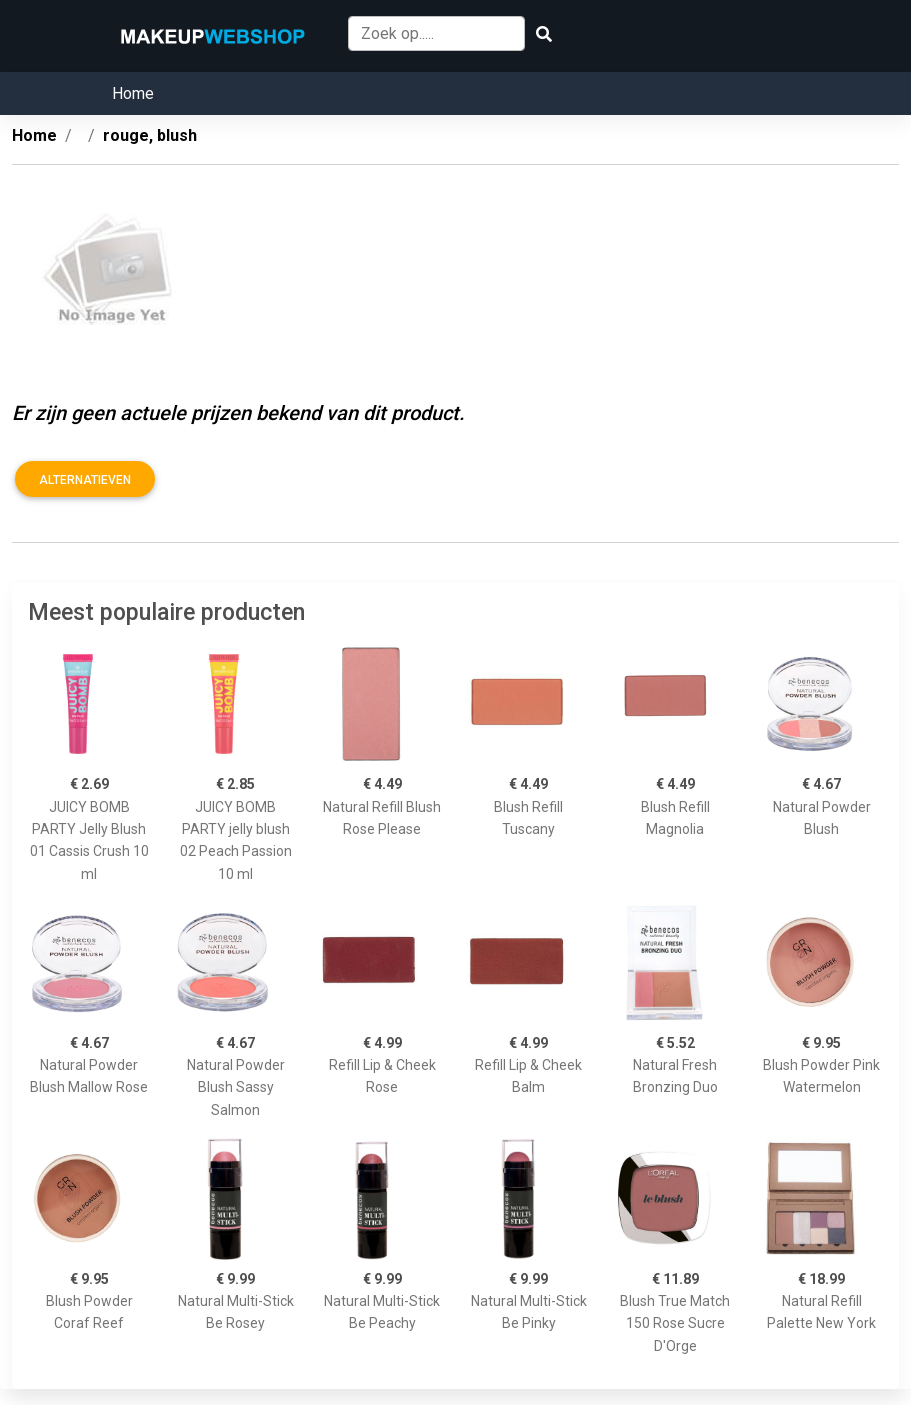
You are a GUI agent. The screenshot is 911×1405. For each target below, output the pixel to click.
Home (133, 93)
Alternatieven (85, 480)
